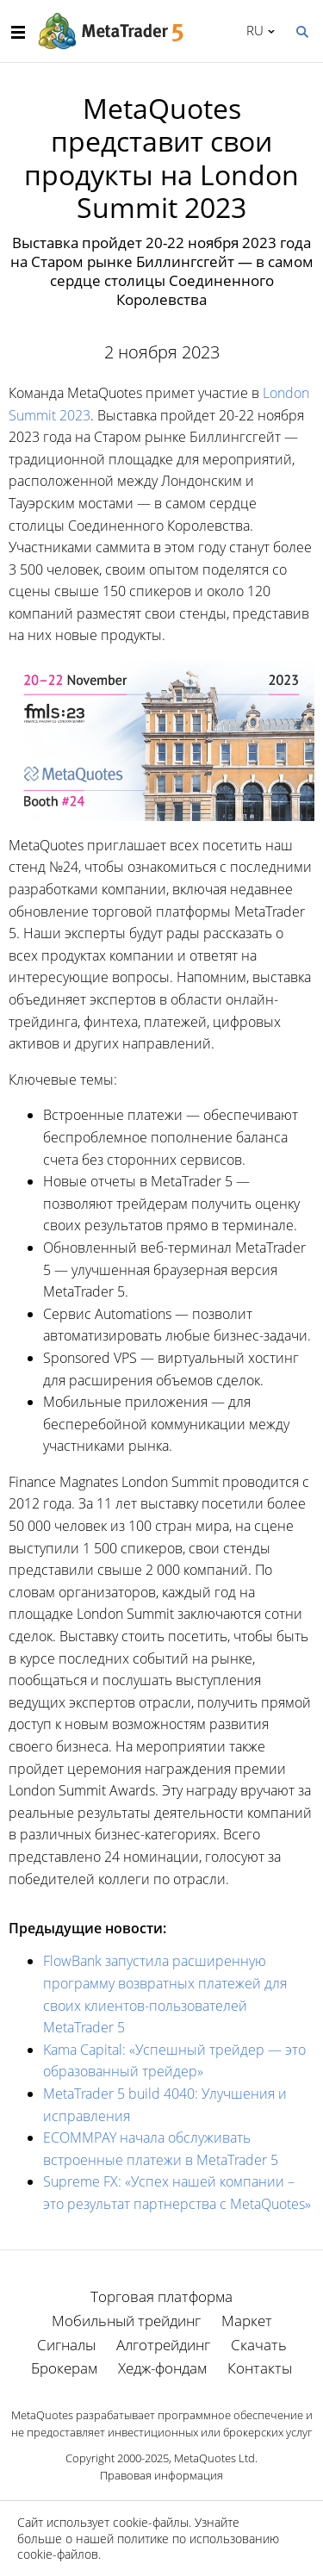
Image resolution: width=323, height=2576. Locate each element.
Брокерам (64, 2368)
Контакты (259, 2368)
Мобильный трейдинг (126, 2320)
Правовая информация (161, 2475)
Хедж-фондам (162, 2368)
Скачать (259, 2345)
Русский (252, 30)
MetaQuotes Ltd (214, 2458)
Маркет (246, 2320)
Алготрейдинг (163, 2345)
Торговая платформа (161, 2296)
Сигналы (66, 2345)
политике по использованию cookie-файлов (148, 2546)
